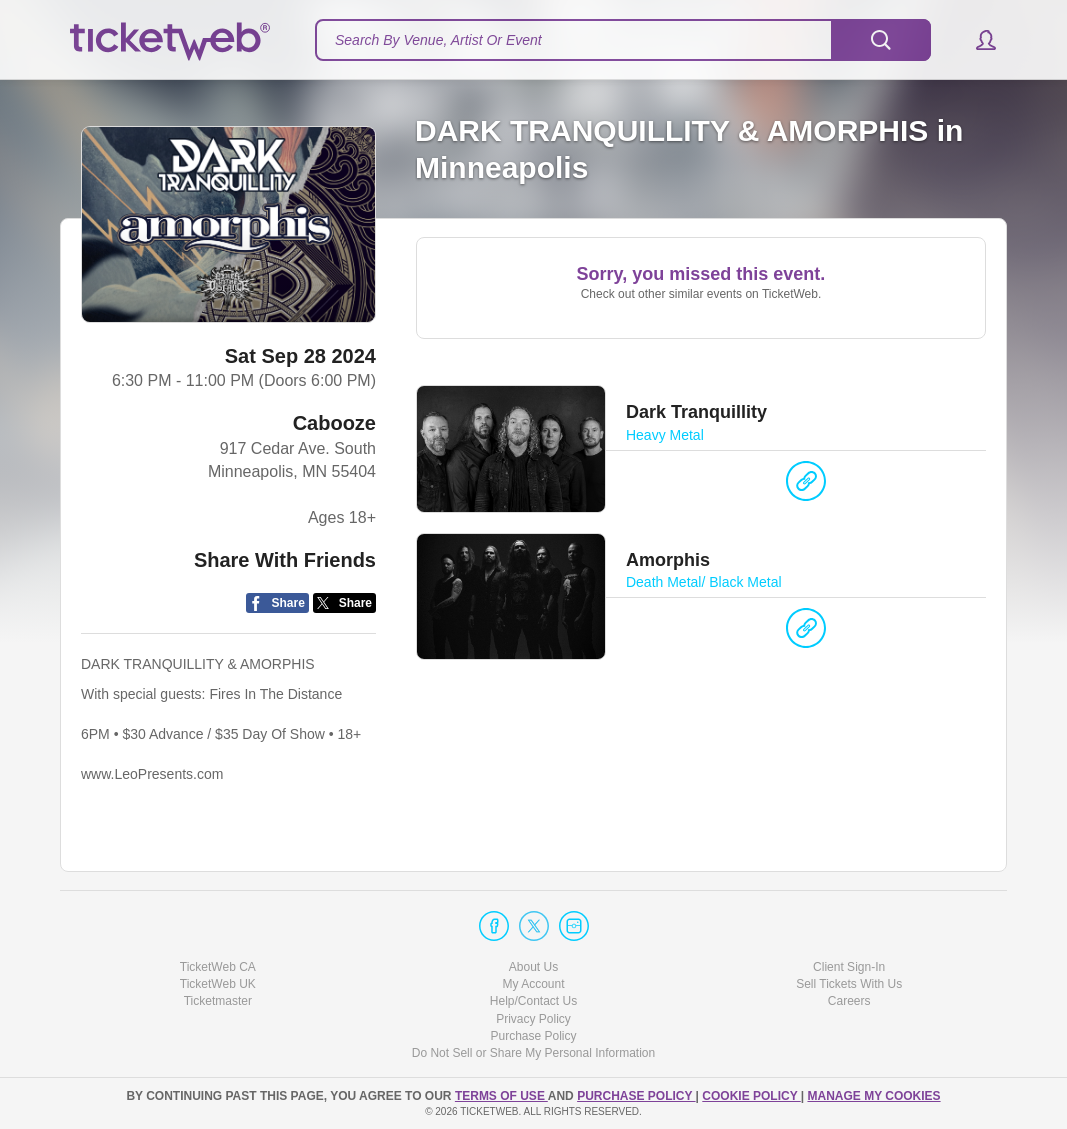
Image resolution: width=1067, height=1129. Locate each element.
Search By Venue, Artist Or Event (438, 40)
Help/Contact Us (533, 1001)
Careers (849, 1001)
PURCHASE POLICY (636, 1096)
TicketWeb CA (218, 967)
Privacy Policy (533, 1019)
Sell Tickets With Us (849, 984)
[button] (976, 40)
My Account (533, 984)
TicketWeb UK (218, 984)
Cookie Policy (751, 1096)
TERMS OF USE (501, 1096)
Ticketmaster (218, 1001)
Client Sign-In (849, 967)
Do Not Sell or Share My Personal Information (533, 1053)
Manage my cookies (873, 1096)
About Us (533, 967)
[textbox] (623, 40)
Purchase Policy (533, 1036)
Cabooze (334, 423)
